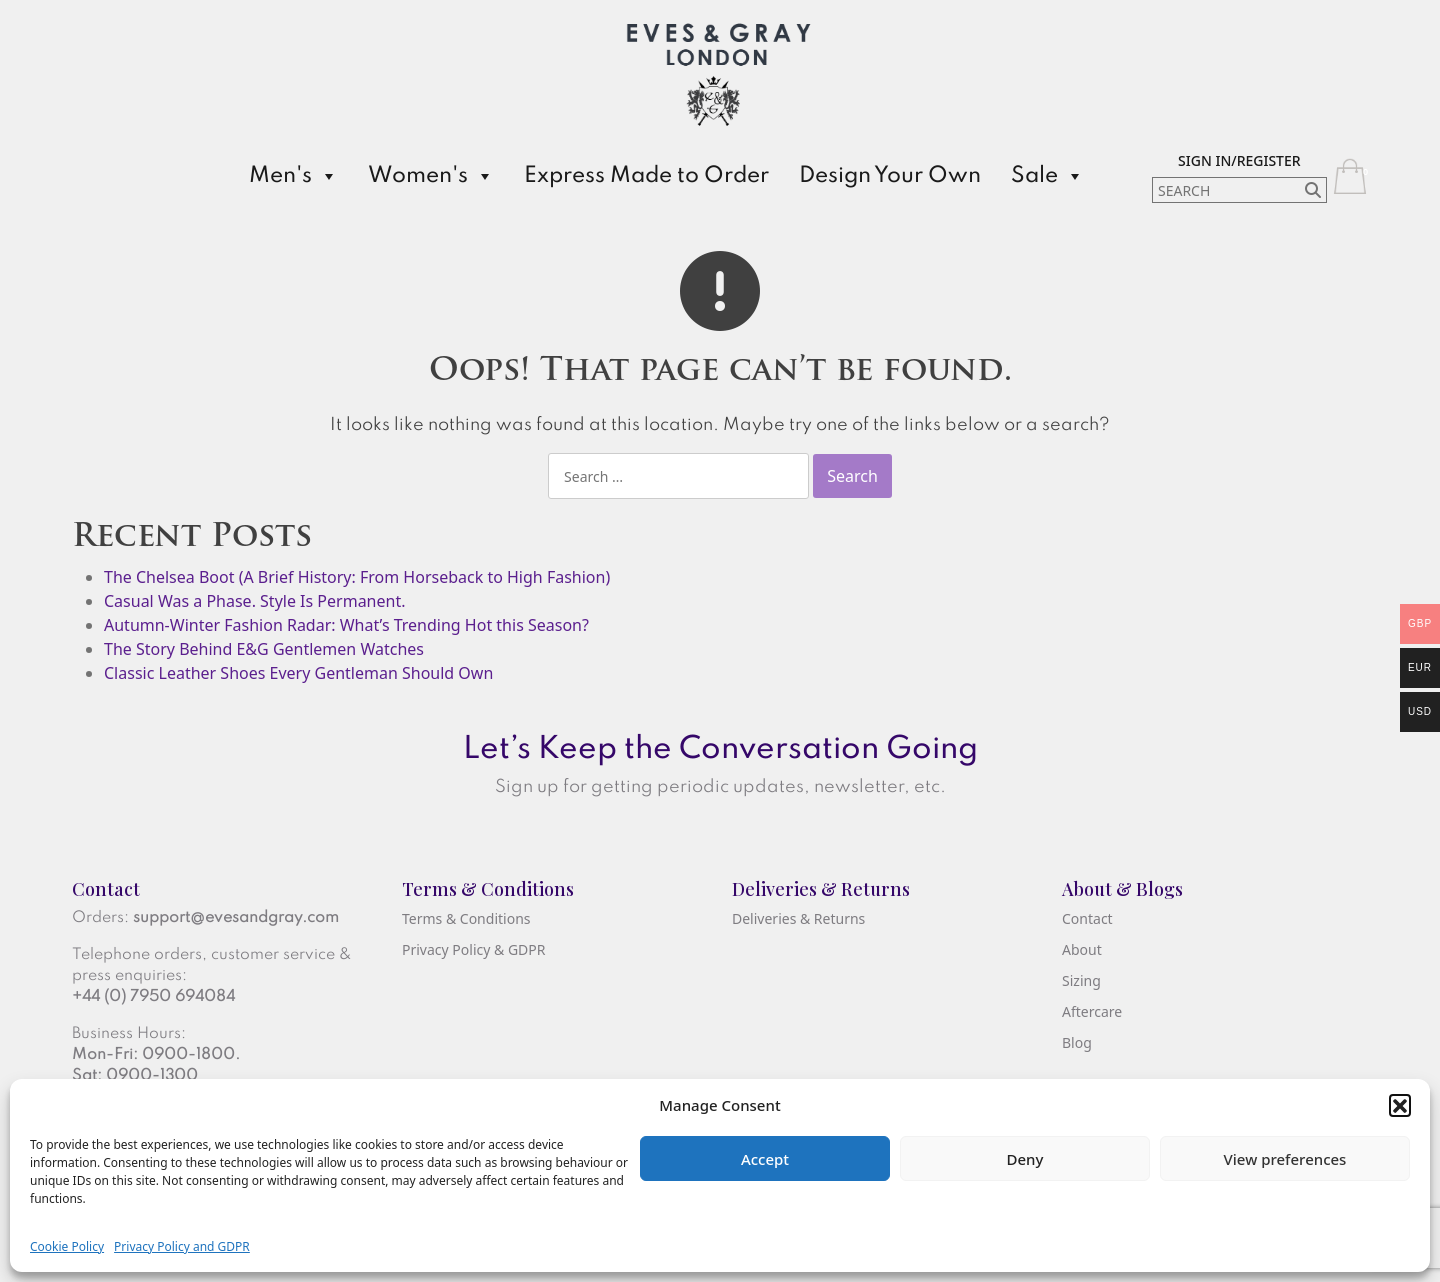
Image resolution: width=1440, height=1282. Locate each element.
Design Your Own (890, 176)
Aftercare (1092, 1011)
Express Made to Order (646, 176)
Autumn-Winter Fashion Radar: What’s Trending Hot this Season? (346, 625)
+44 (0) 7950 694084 (153, 997)
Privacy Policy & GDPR (473, 949)
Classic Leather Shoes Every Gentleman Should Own (298, 673)
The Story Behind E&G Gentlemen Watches (264, 649)
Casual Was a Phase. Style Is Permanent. (254, 601)
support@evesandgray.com (236, 918)
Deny (1025, 1159)
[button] (1400, 1105)
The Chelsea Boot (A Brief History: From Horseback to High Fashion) (357, 577)
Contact (1087, 918)
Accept (765, 1159)
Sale (1047, 176)
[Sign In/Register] (1239, 160)
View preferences (1285, 1159)
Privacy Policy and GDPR (182, 1246)
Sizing (1081, 980)
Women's (431, 176)
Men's (293, 176)
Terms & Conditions (466, 918)
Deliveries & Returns (798, 918)
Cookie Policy (67, 1246)
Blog (1077, 1042)
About (1082, 949)
